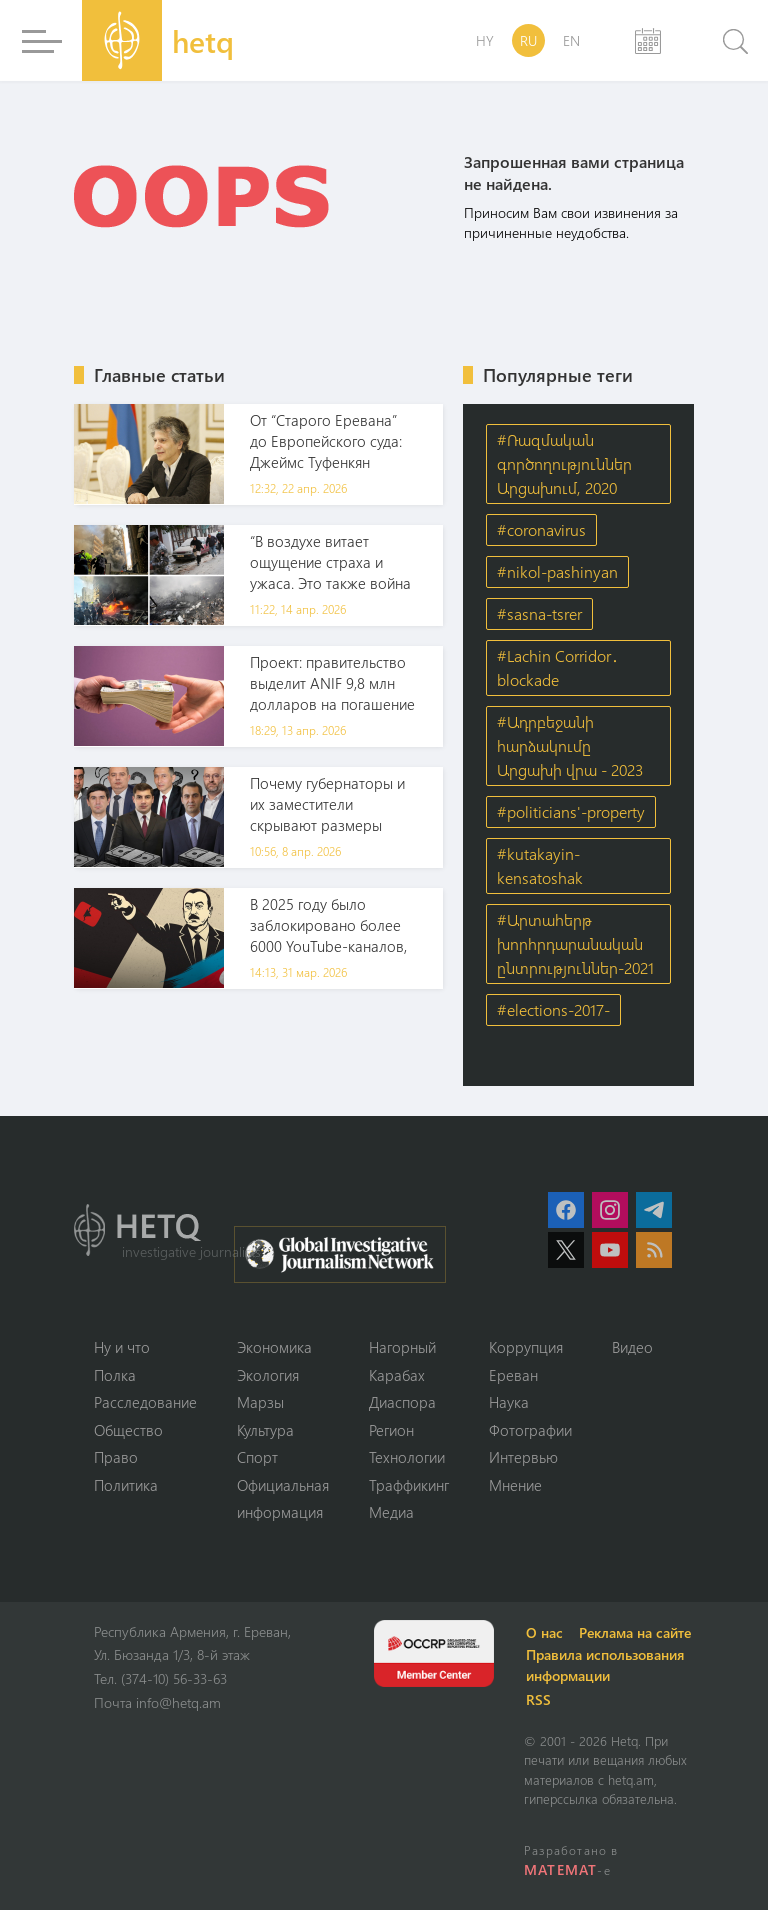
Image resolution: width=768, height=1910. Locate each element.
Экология (268, 1375)
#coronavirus (541, 529)
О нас (544, 1632)
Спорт (257, 1457)
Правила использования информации (605, 1665)
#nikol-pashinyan (557, 571)
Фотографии (530, 1430)
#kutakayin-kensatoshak (540, 865)
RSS (538, 1699)
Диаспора (402, 1402)
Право (116, 1457)
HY (485, 40)
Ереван (513, 1375)
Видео (632, 1347)
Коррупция (526, 1347)
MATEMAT (560, 1869)
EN (571, 40)
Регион (391, 1430)
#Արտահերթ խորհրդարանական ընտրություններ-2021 (575, 943)
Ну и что (122, 1347)
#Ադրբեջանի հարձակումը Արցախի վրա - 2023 (570, 745)
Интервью (523, 1457)
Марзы (260, 1402)
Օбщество (128, 1430)
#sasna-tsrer (539, 613)
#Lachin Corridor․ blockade (558, 667)
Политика (126, 1485)
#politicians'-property (571, 811)
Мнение (515, 1485)
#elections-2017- (553, 1009)
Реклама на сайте (635, 1632)
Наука (509, 1402)
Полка (115, 1375)
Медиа (391, 1512)
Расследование (145, 1402)
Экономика (274, 1347)
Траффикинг (409, 1485)
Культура (265, 1430)
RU (528, 40)
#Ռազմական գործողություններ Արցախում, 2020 (564, 463)
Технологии (407, 1457)
